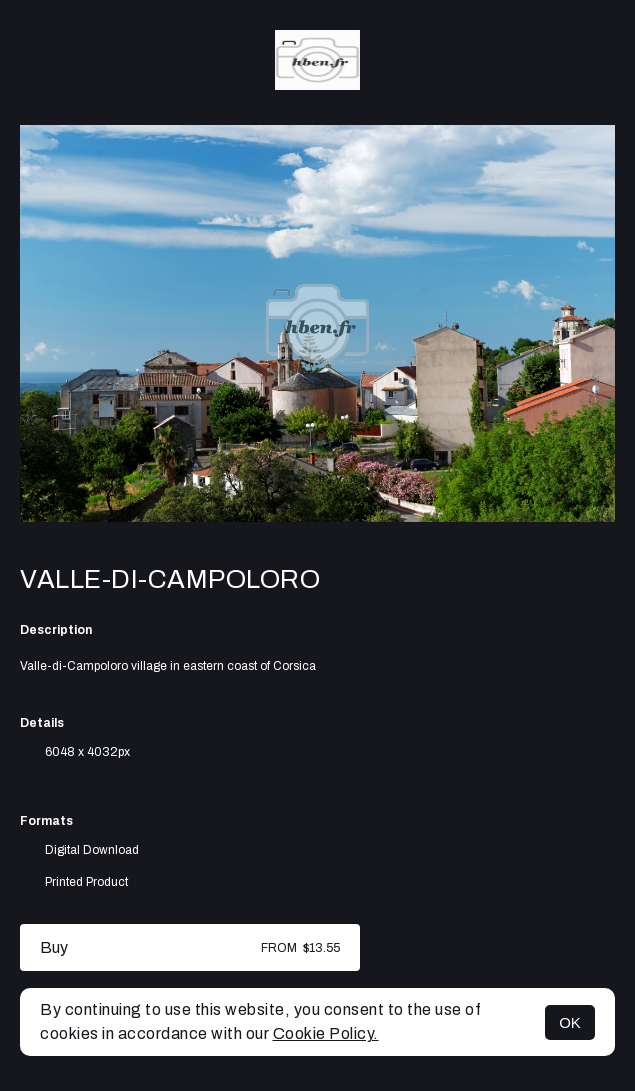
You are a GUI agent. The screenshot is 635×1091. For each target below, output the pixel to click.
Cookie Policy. (326, 1033)
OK (570, 1022)
